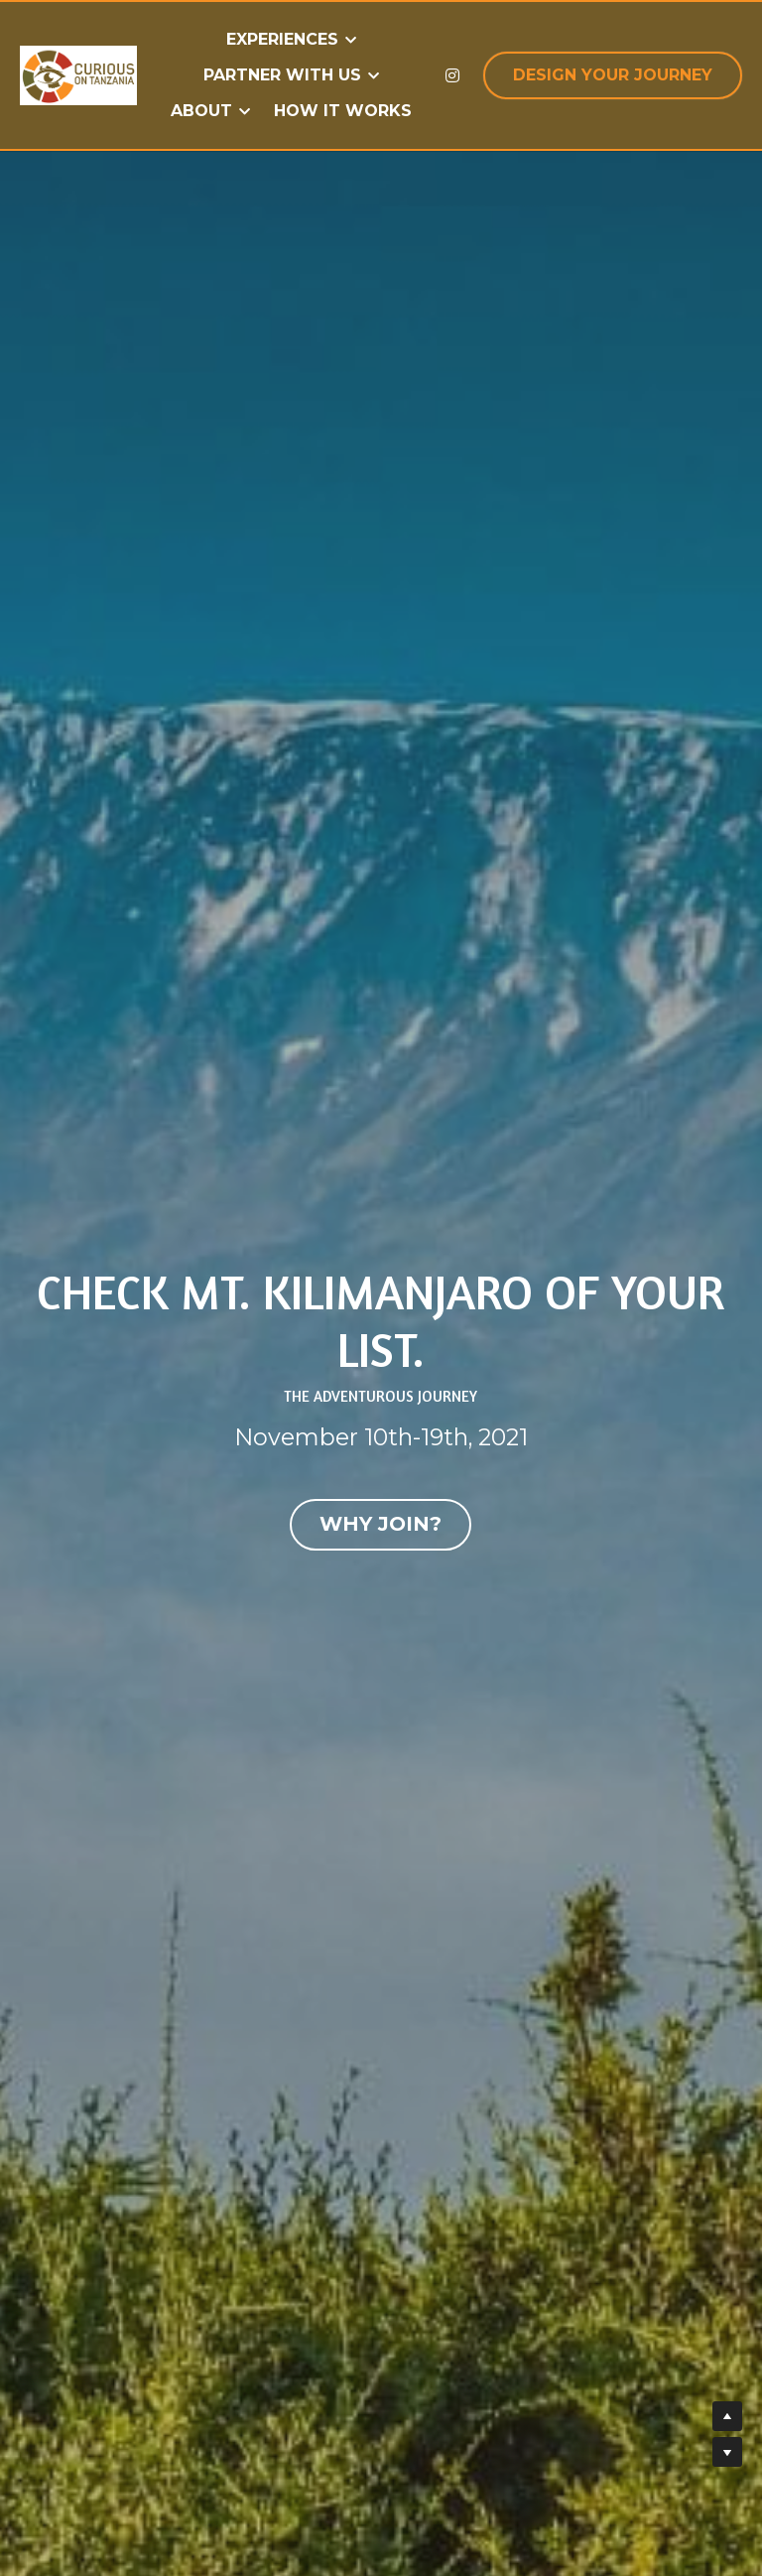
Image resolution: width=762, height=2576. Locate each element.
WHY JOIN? (381, 1524)
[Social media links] (452, 75)
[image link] (78, 74)
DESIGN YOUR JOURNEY (612, 75)
